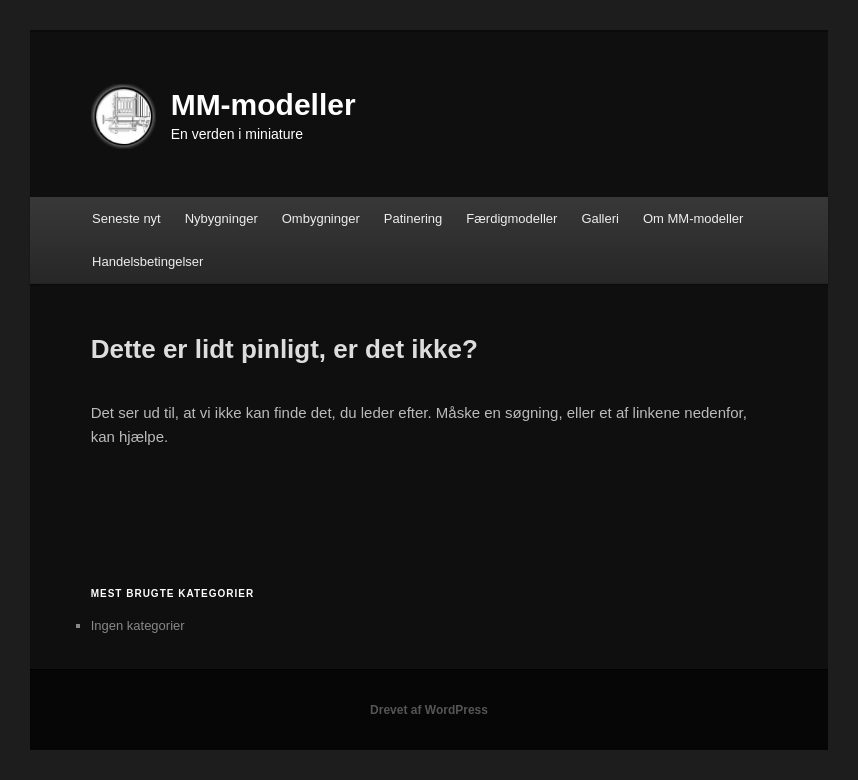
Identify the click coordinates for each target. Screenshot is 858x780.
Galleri (600, 218)
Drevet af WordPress (429, 710)
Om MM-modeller (693, 218)
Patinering (413, 218)
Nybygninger (221, 218)
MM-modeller (263, 104)
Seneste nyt (126, 218)
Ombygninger (321, 218)
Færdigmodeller (511, 218)
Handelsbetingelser (147, 261)
